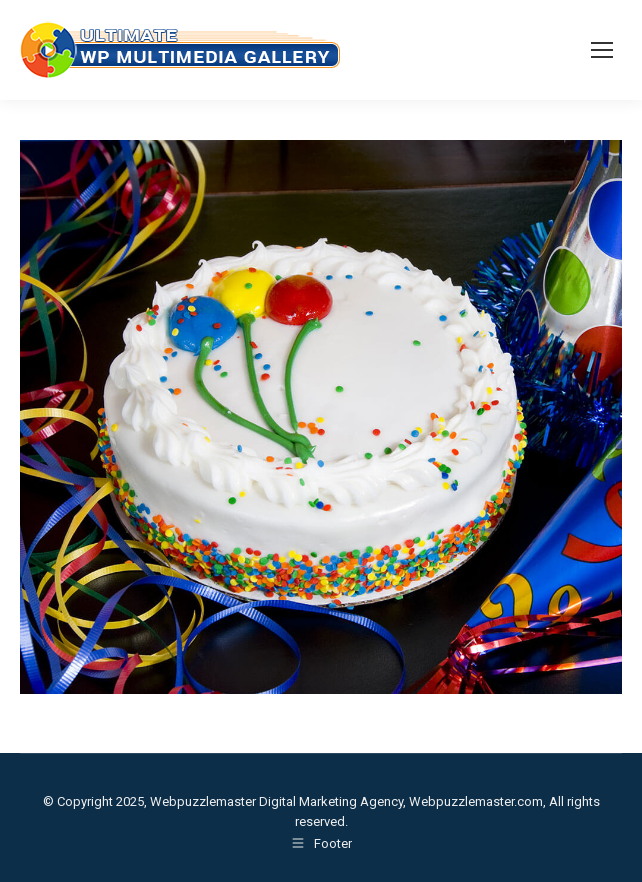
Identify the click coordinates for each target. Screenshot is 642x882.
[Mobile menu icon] (602, 50)
